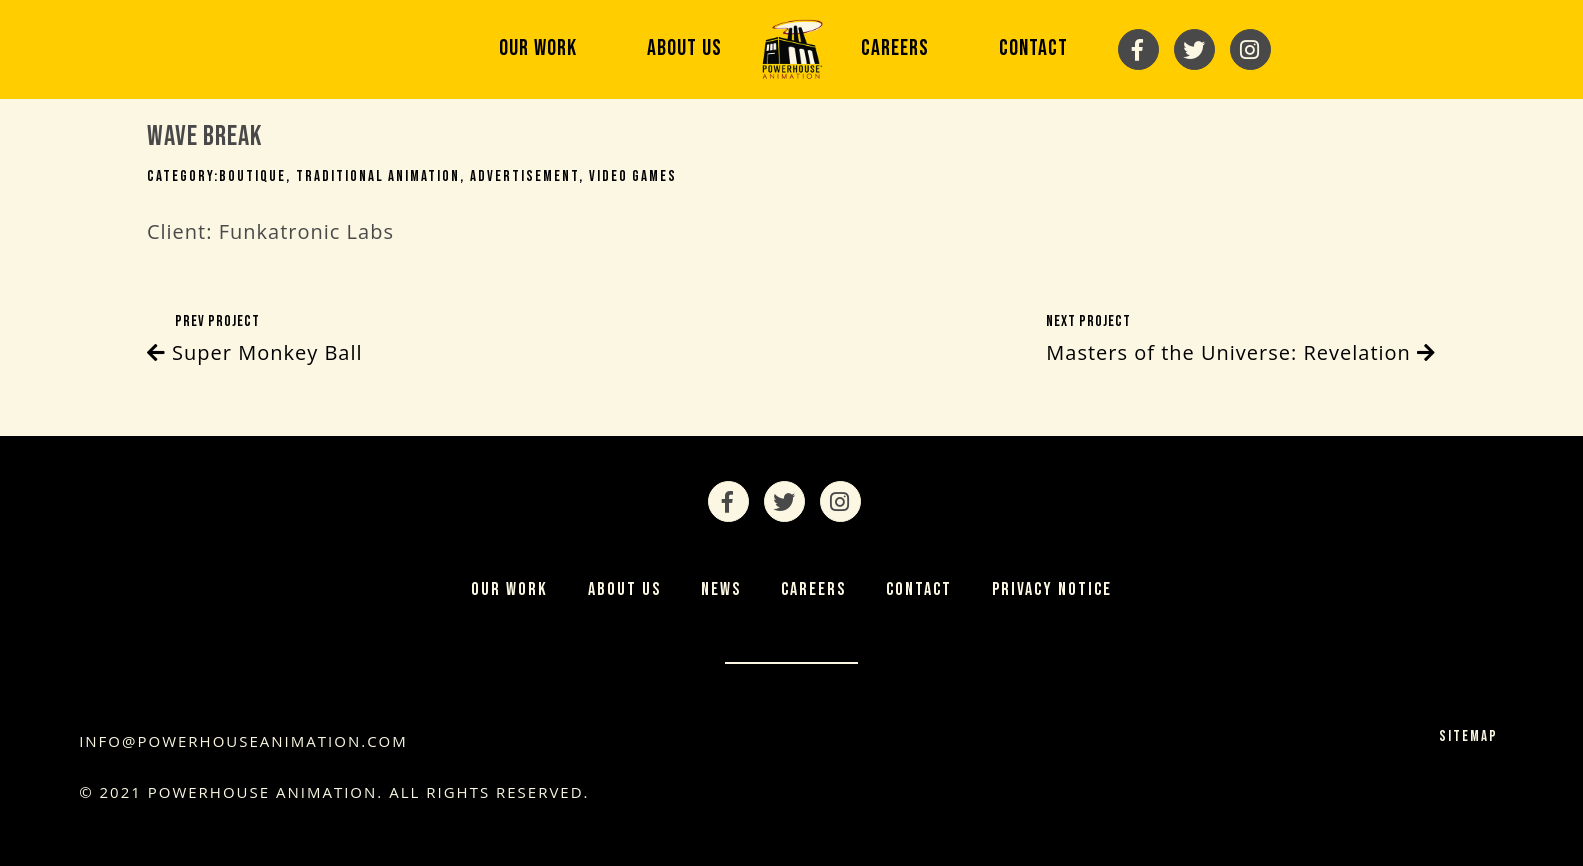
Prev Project (255, 341)
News (721, 589)
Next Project (1241, 341)
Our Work (538, 48)
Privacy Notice (1052, 589)
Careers (895, 48)
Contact (1033, 48)
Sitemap (1468, 736)
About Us (684, 48)
